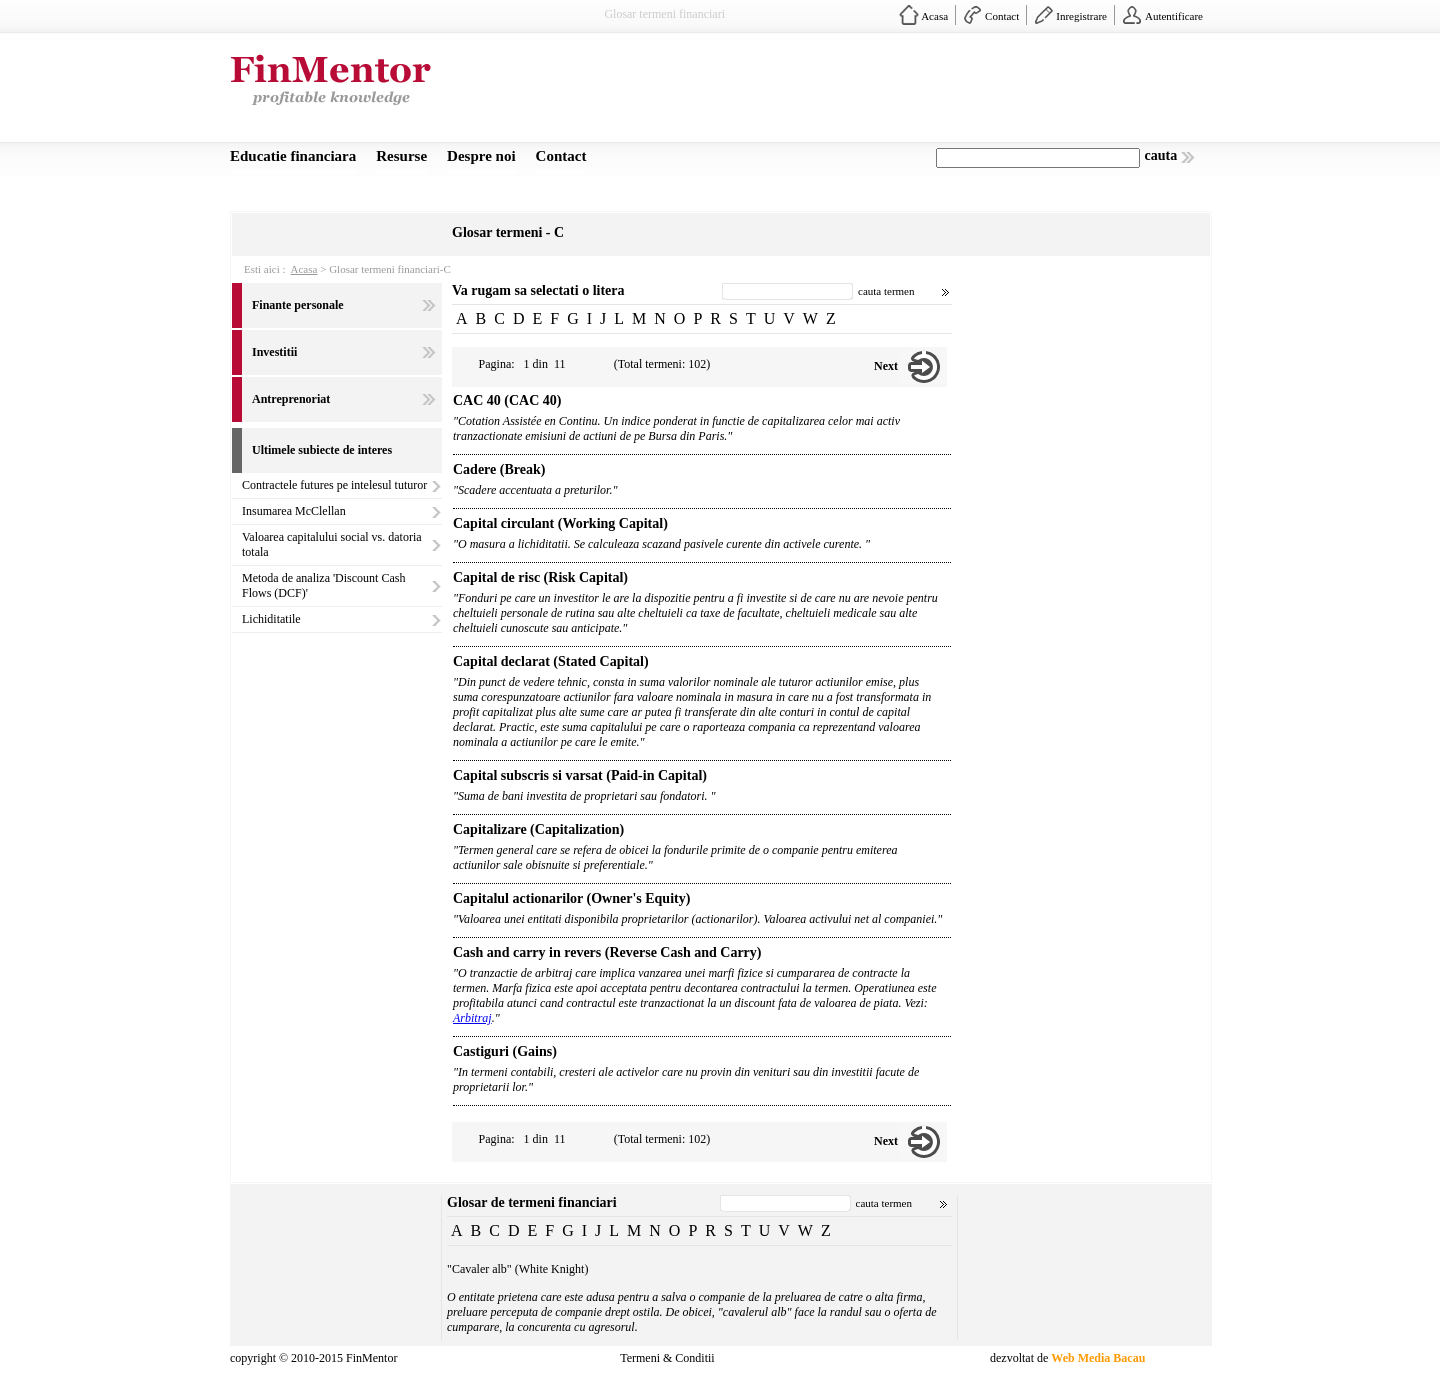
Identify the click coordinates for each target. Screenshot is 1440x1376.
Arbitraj (472, 1018)
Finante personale (298, 305)
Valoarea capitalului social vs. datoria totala (332, 544)
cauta (1161, 155)
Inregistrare (1081, 16)
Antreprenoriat (291, 399)
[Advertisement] (846, 93)
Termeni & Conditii (667, 1358)
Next (886, 366)
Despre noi (481, 156)
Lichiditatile (271, 619)
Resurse (401, 156)
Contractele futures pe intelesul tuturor (334, 485)
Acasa (934, 16)
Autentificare (1174, 16)
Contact (1002, 16)
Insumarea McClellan (294, 511)
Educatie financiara (293, 156)
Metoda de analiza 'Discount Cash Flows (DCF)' (323, 585)
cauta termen (886, 291)
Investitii (274, 352)
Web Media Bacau (1098, 1358)
